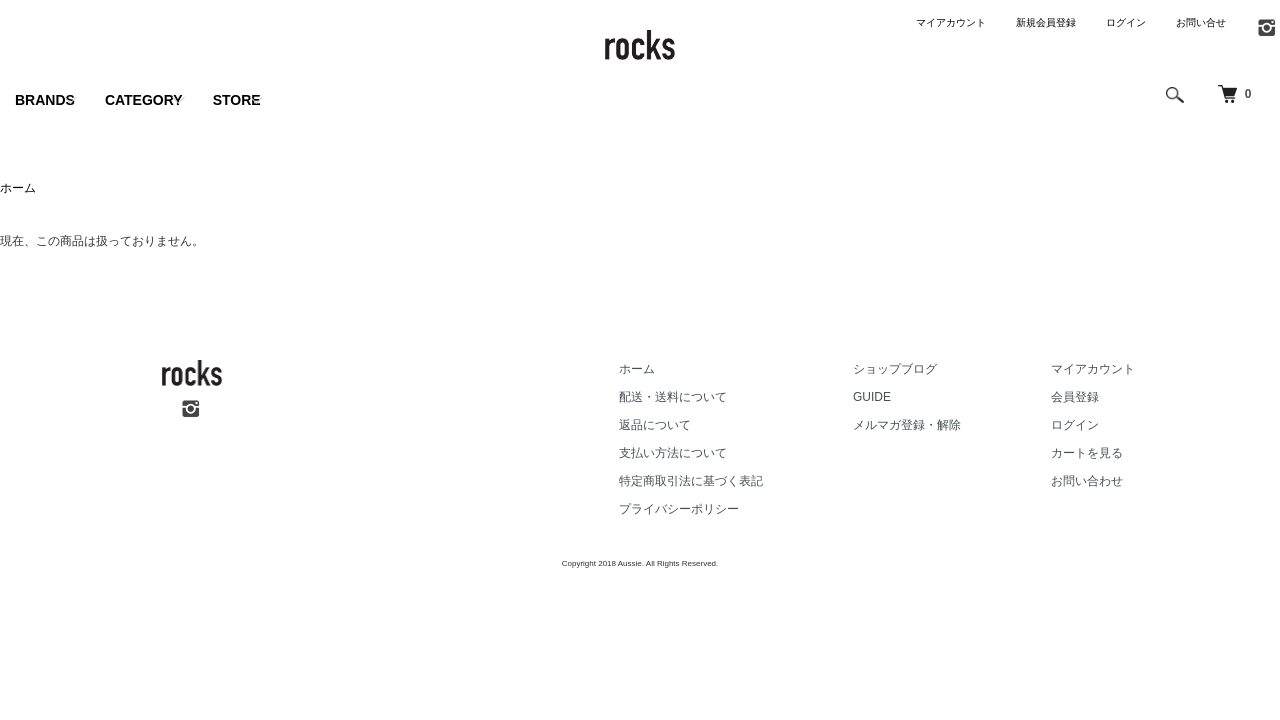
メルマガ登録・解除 (907, 425)
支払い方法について (673, 453)
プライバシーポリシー (679, 509)
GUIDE (872, 397)
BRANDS (45, 100)
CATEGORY (144, 100)
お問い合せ (1201, 22)
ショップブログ (895, 369)
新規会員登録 (1046, 22)
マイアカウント (951, 22)
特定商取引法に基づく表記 (691, 481)
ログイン (1126, 22)
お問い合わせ (1087, 481)
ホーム (18, 188)
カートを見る (1087, 453)
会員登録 (1075, 397)
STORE (237, 100)
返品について (655, 425)
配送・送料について (673, 397)
